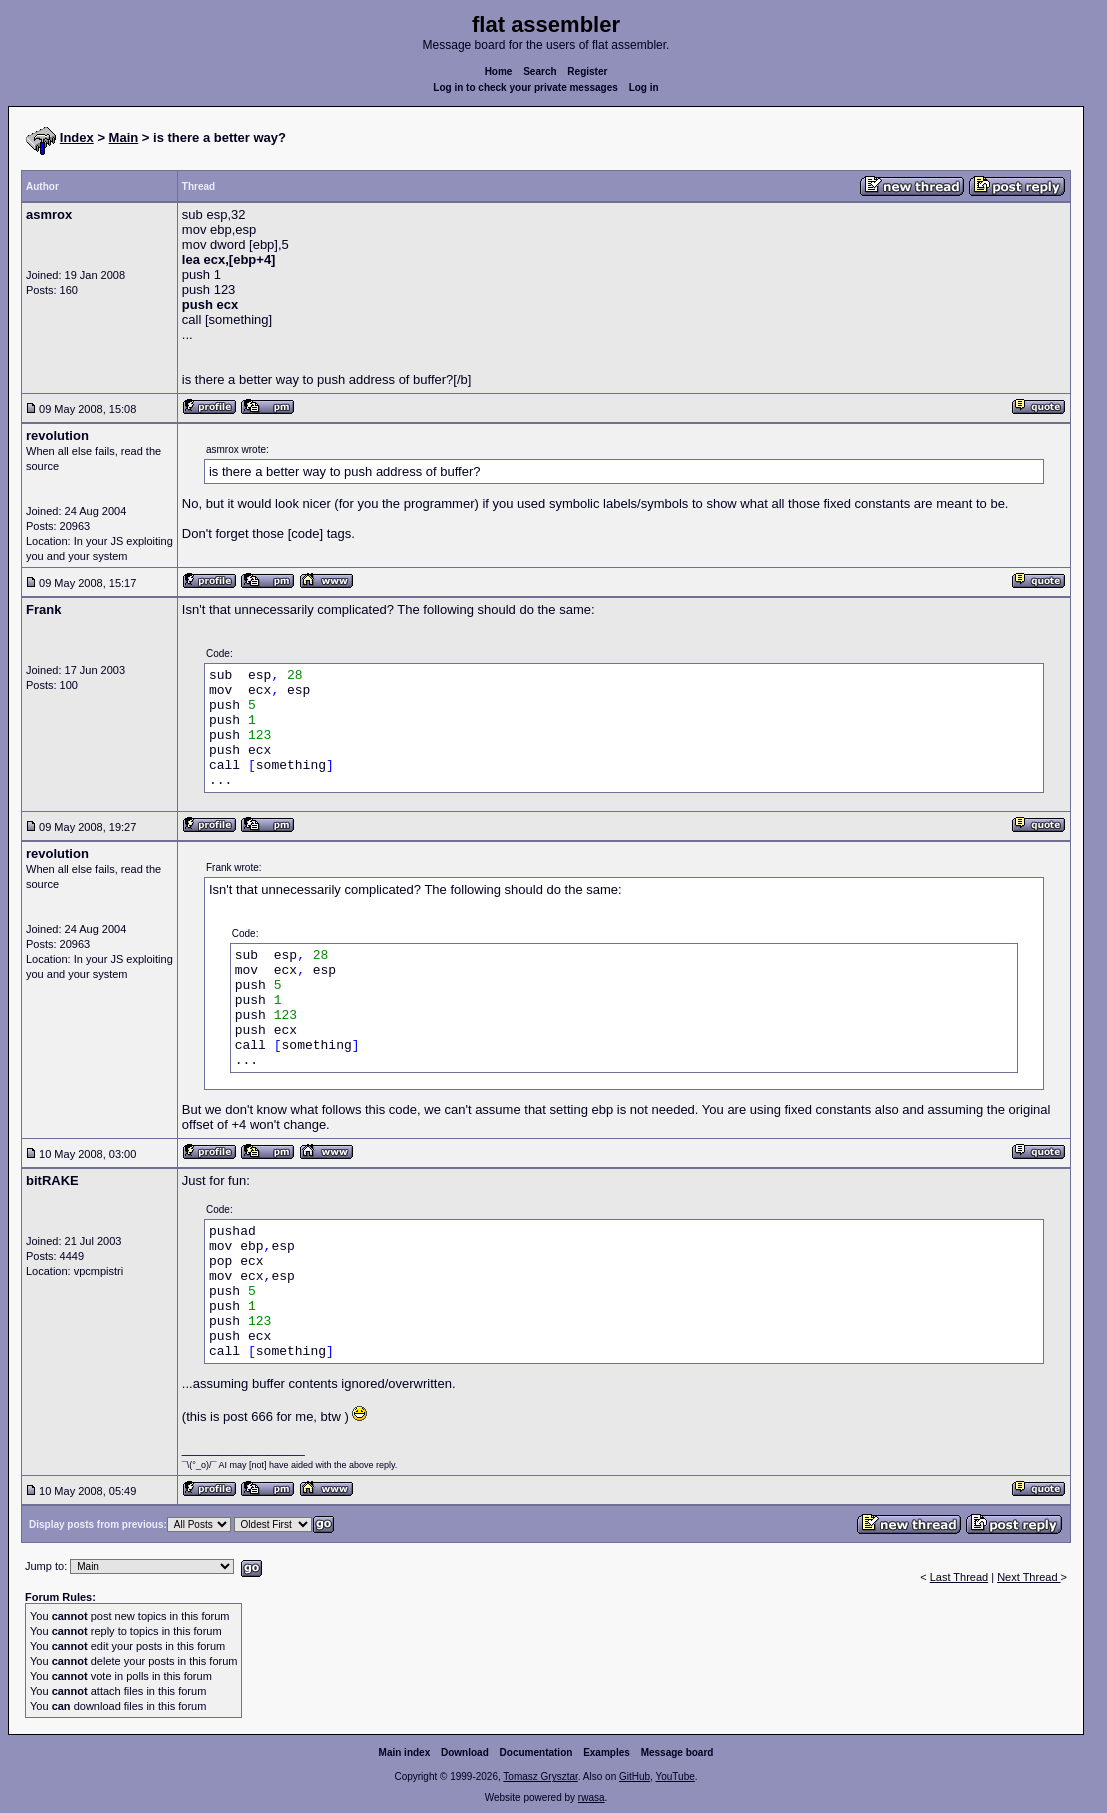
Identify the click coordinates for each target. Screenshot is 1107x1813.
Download (465, 1752)
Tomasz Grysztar (540, 1776)
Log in (644, 87)
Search (539, 71)
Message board (677, 1752)
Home (499, 71)
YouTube (674, 1776)
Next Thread (1028, 1577)
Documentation (536, 1752)
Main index (405, 1752)
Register (587, 71)
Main (124, 137)
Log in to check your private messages (525, 87)
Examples (606, 1752)
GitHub (634, 1776)
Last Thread (959, 1577)
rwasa (591, 1797)
